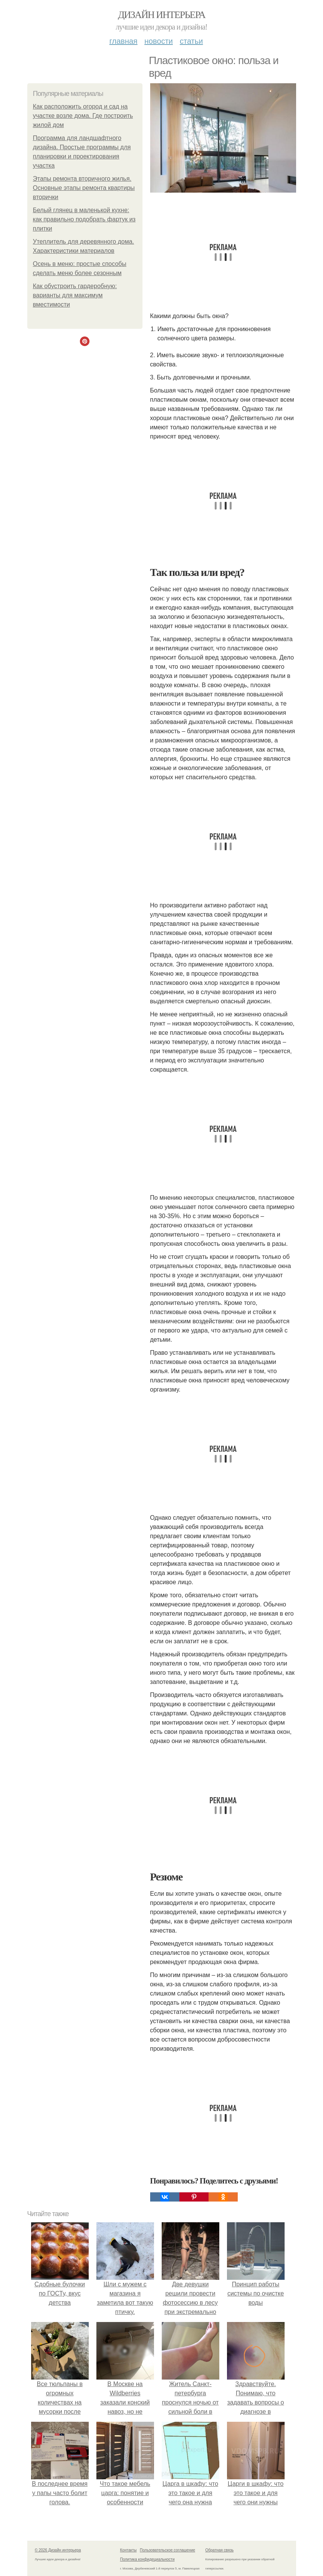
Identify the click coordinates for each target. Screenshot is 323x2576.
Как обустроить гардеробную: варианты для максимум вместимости (75, 295)
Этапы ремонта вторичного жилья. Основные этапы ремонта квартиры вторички (84, 187)
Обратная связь (219, 2550)
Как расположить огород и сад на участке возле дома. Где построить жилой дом (83, 115)
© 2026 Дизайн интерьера (58, 2550)
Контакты (128, 2550)
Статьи (191, 41)
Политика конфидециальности (147, 2559)
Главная (123, 41)
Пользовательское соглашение (167, 2550)
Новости (158, 41)
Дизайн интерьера (161, 14)
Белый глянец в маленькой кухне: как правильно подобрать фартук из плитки (84, 219)
